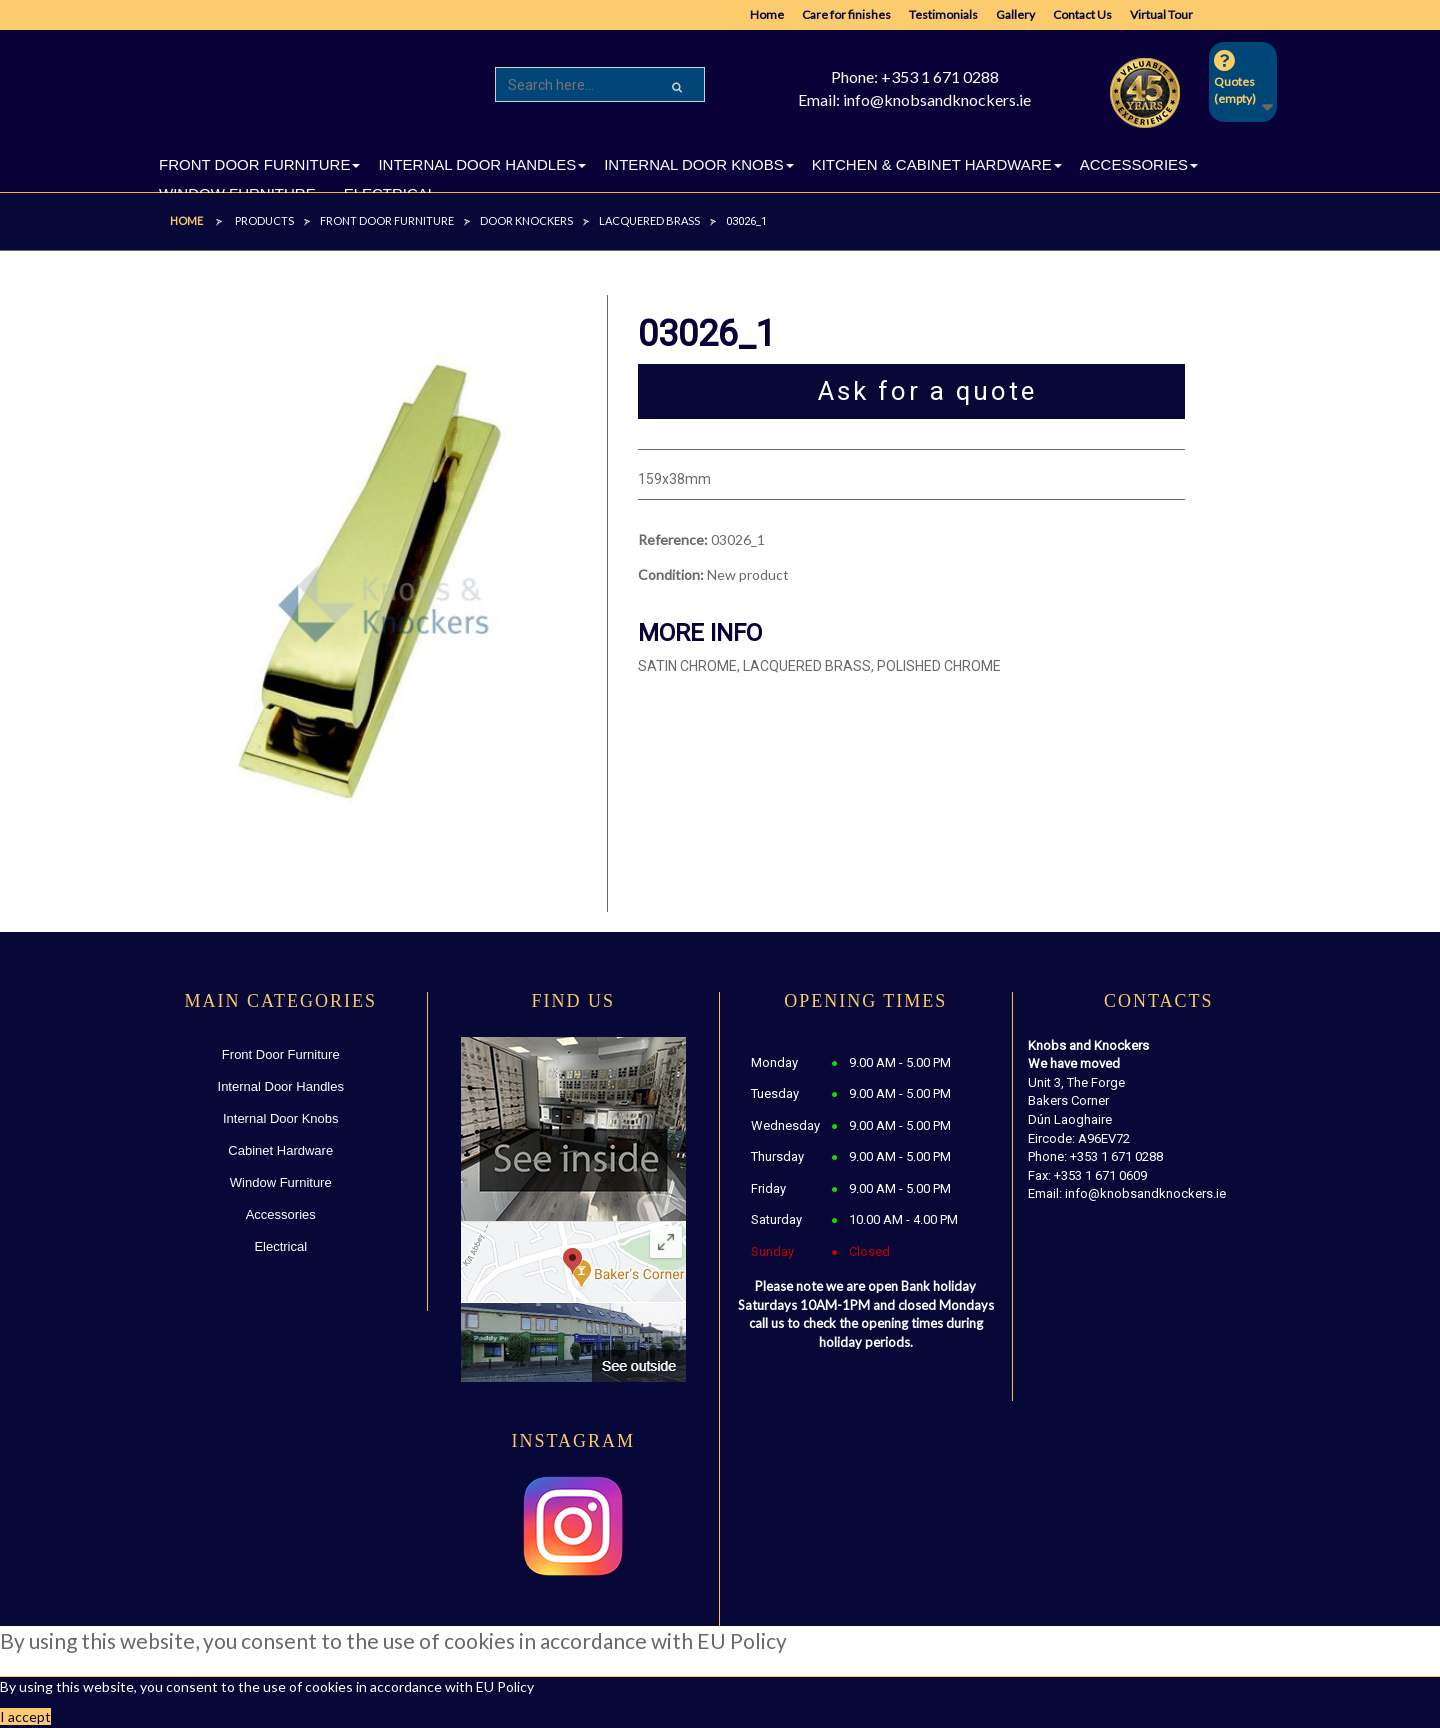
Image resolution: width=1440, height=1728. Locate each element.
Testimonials (943, 14)
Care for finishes (846, 14)
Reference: (673, 539)
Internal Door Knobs (281, 1118)
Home (767, 14)
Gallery (1015, 14)
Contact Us (1082, 14)
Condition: (671, 574)
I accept (25, 1716)
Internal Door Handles (281, 1086)
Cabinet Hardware (280, 1150)
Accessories (281, 1214)
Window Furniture (281, 1182)
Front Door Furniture (281, 1054)
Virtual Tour (1161, 14)
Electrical (280, 1246)
